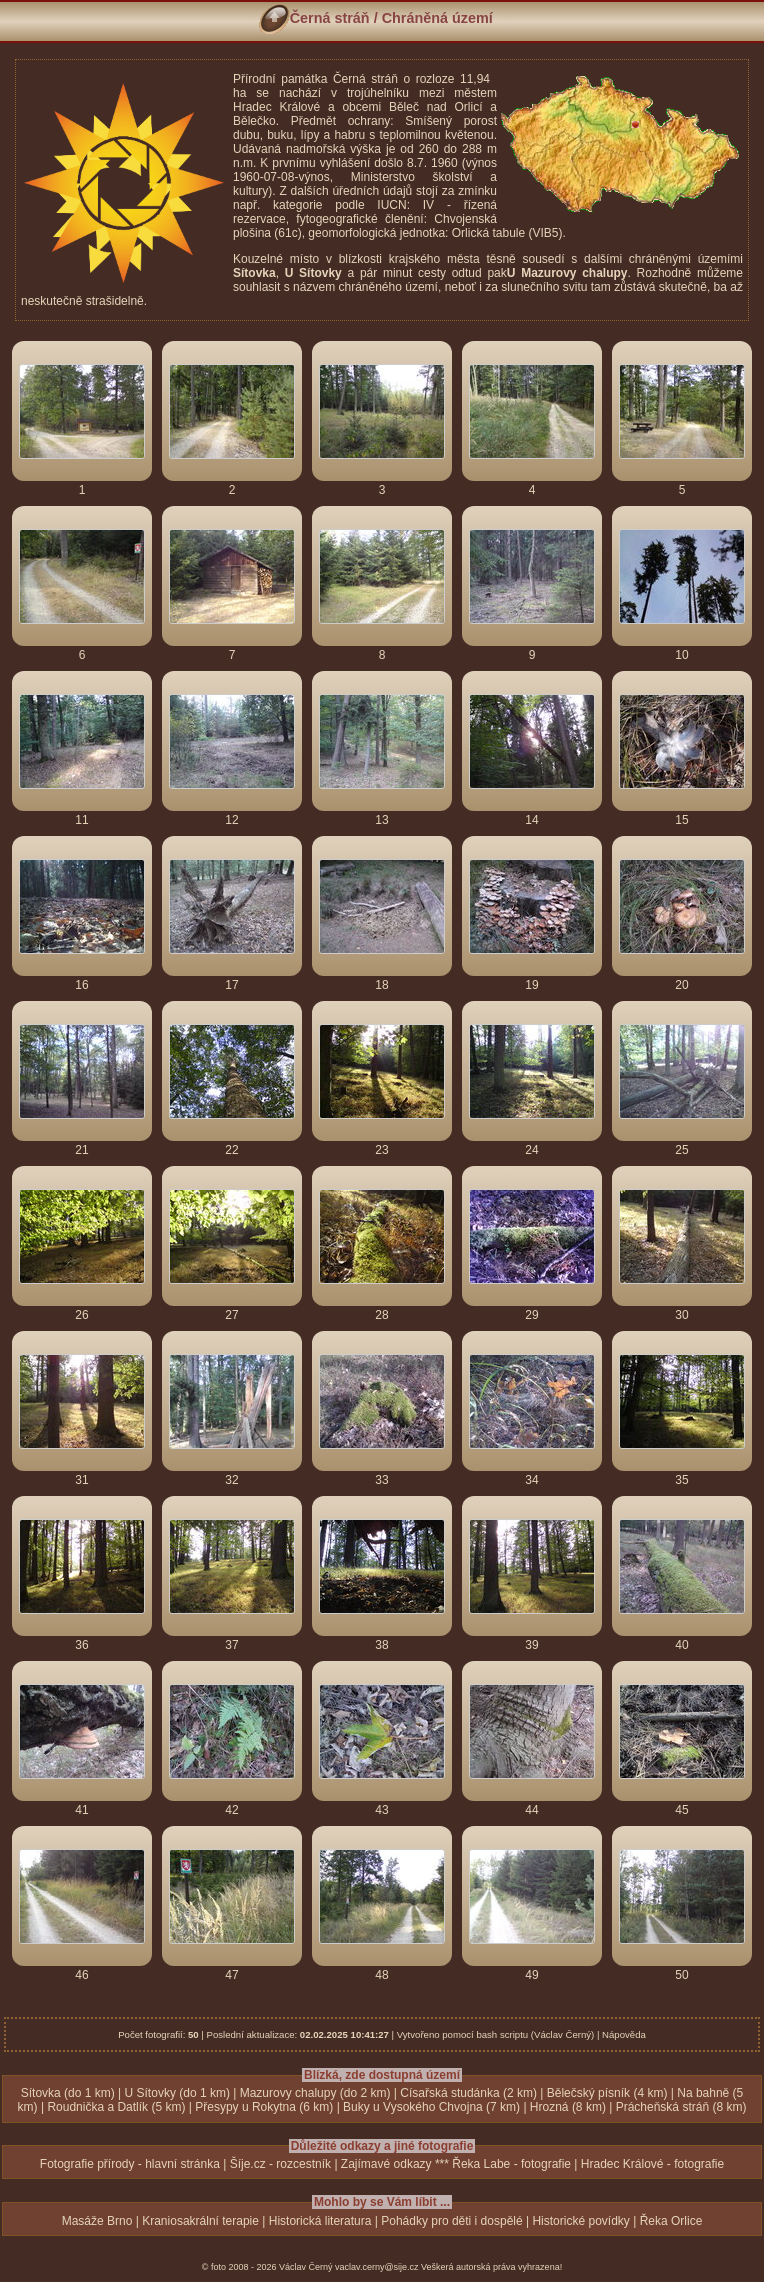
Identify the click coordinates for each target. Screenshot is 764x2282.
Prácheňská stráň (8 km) (681, 2107)
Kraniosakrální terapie (200, 2221)
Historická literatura (320, 2221)
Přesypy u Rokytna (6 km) (264, 2107)
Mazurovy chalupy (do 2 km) (315, 2093)
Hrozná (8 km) (568, 2107)
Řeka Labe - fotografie (511, 2164)
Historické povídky (580, 2221)
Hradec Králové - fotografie (652, 2164)
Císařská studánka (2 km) (468, 2093)
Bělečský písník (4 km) (607, 2093)
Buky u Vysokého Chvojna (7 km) (431, 2107)
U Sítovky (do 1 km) (177, 2093)
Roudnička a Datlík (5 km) (116, 2107)
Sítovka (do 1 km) (68, 2093)
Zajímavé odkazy (386, 2164)
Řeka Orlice (671, 2221)
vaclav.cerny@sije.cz (377, 2267)
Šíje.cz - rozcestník (280, 2164)
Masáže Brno (97, 2221)
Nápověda (624, 2034)
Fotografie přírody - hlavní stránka (130, 2164)
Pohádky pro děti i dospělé (451, 2221)
